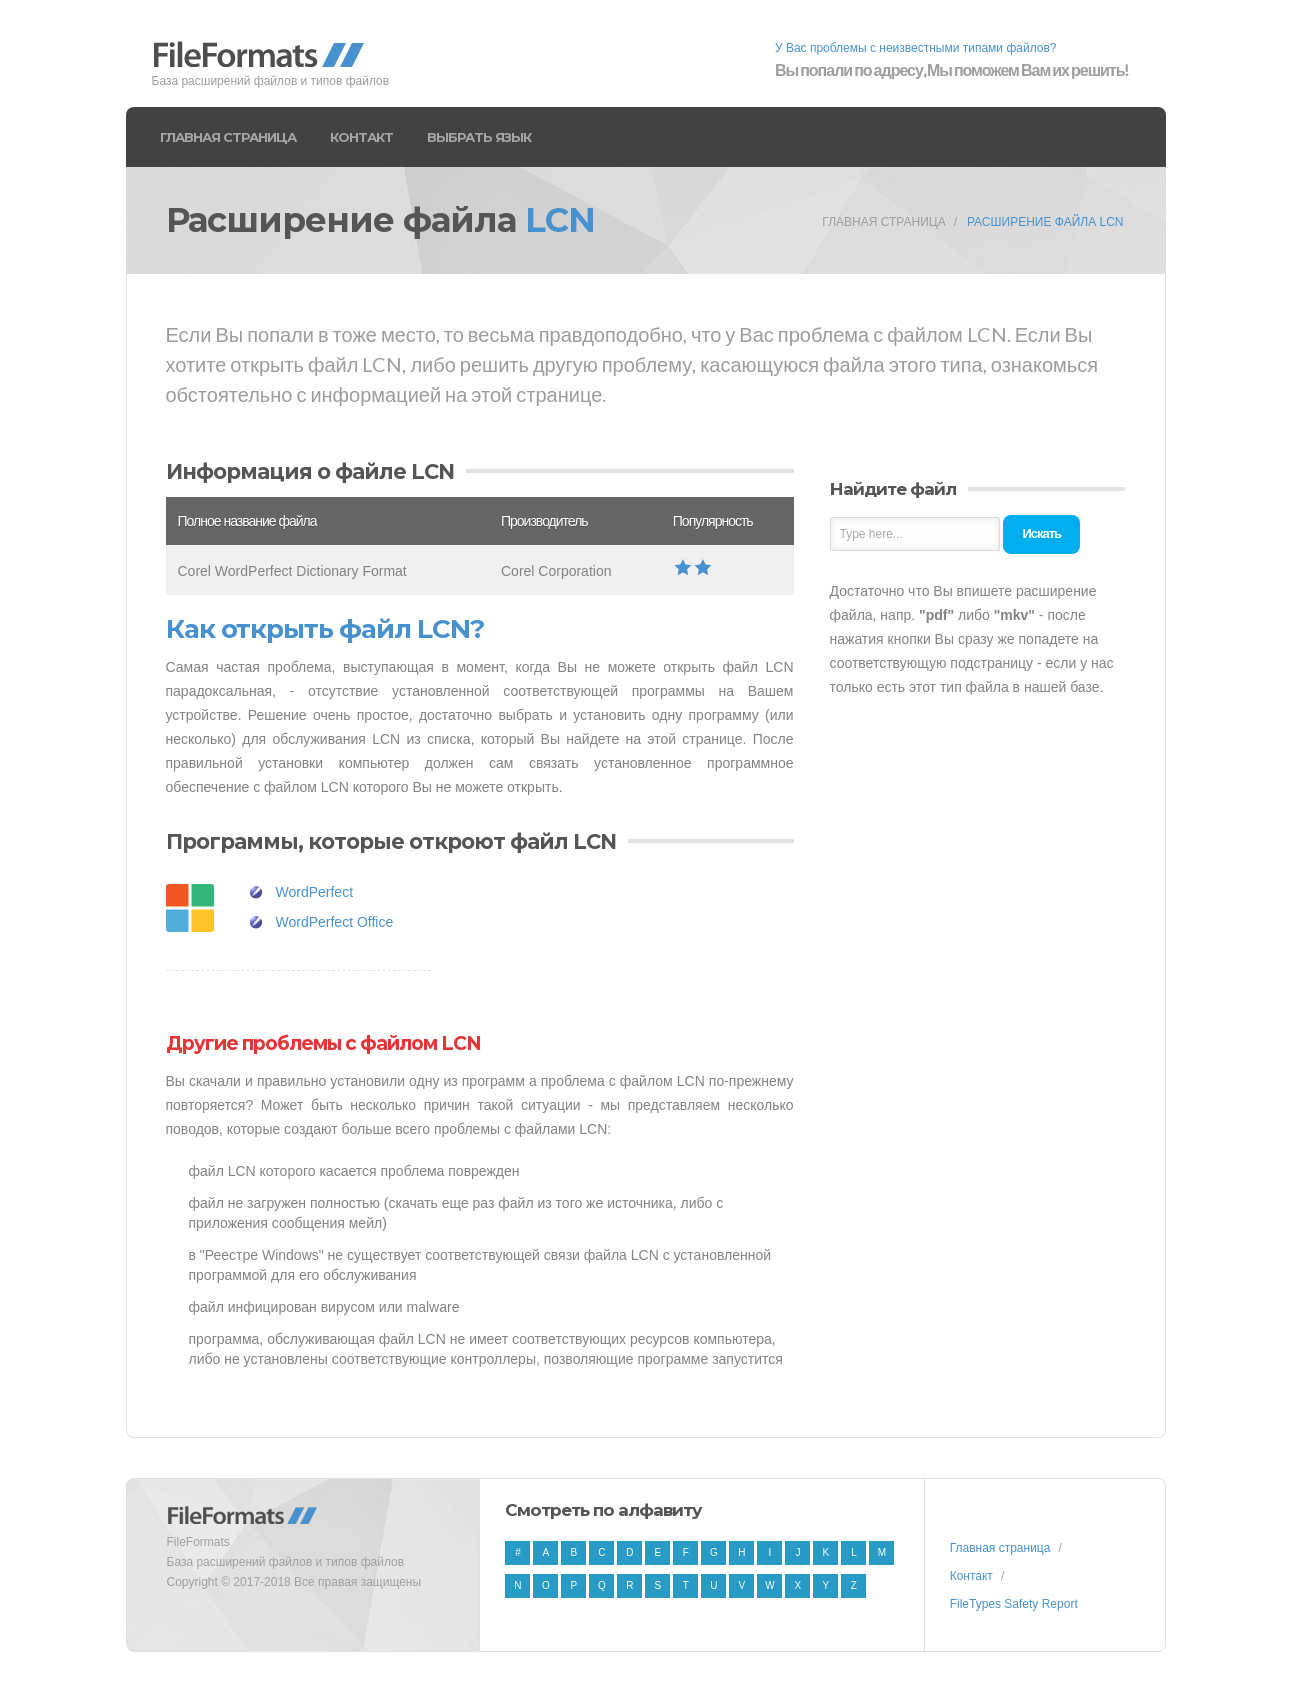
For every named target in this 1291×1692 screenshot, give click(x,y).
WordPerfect (315, 892)
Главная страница (228, 137)
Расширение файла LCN (1045, 222)
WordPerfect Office (335, 922)
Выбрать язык (479, 137)
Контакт (361, 137)
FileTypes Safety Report (1014, 1604)
